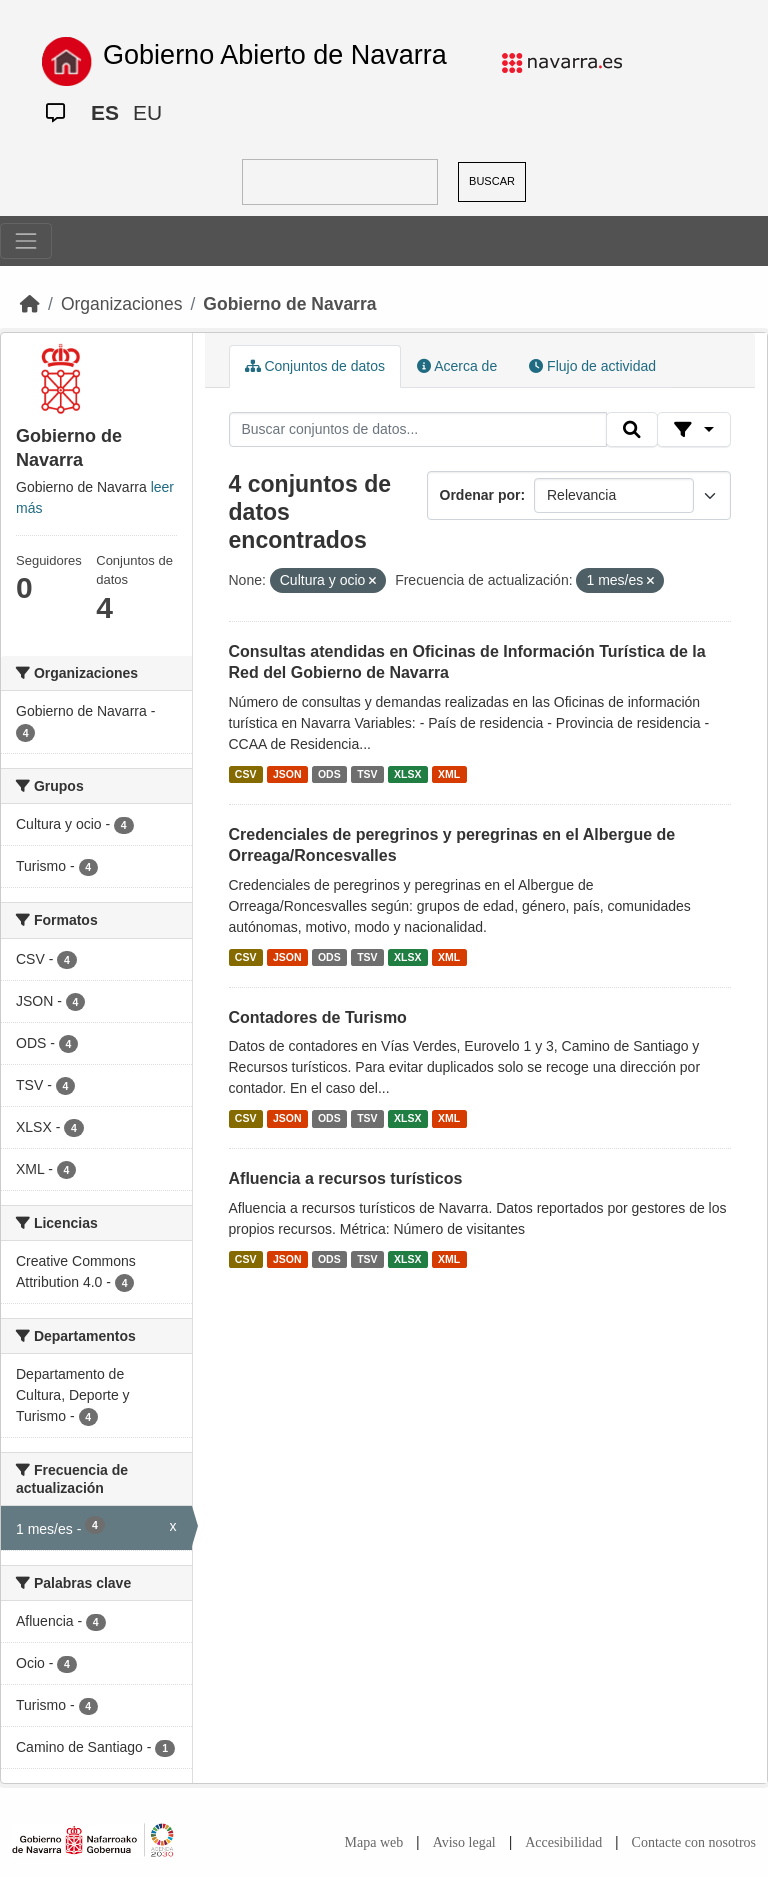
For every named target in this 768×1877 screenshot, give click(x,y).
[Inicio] (30, 304)
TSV (367, 774)
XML (449, 774)
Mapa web (374, 1842)
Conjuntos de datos (315, 366)
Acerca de (457, 366)
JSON (287, 774)
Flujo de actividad (592, 366)
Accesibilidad (563, 1842)
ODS (329, 774)
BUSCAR (492, 181)
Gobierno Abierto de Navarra (275, 55)
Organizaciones (122, 304)
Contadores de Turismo (318, 1017)
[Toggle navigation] (26, 241)
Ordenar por (480, 495)
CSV (246, 774)
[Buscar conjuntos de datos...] (418, 430)
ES (105, 112)
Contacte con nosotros (694, 1842)
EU (147, 112)
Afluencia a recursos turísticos (346, 1178)
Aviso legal (464, 1842)
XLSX (407, 774)
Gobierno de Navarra (289, 304)
